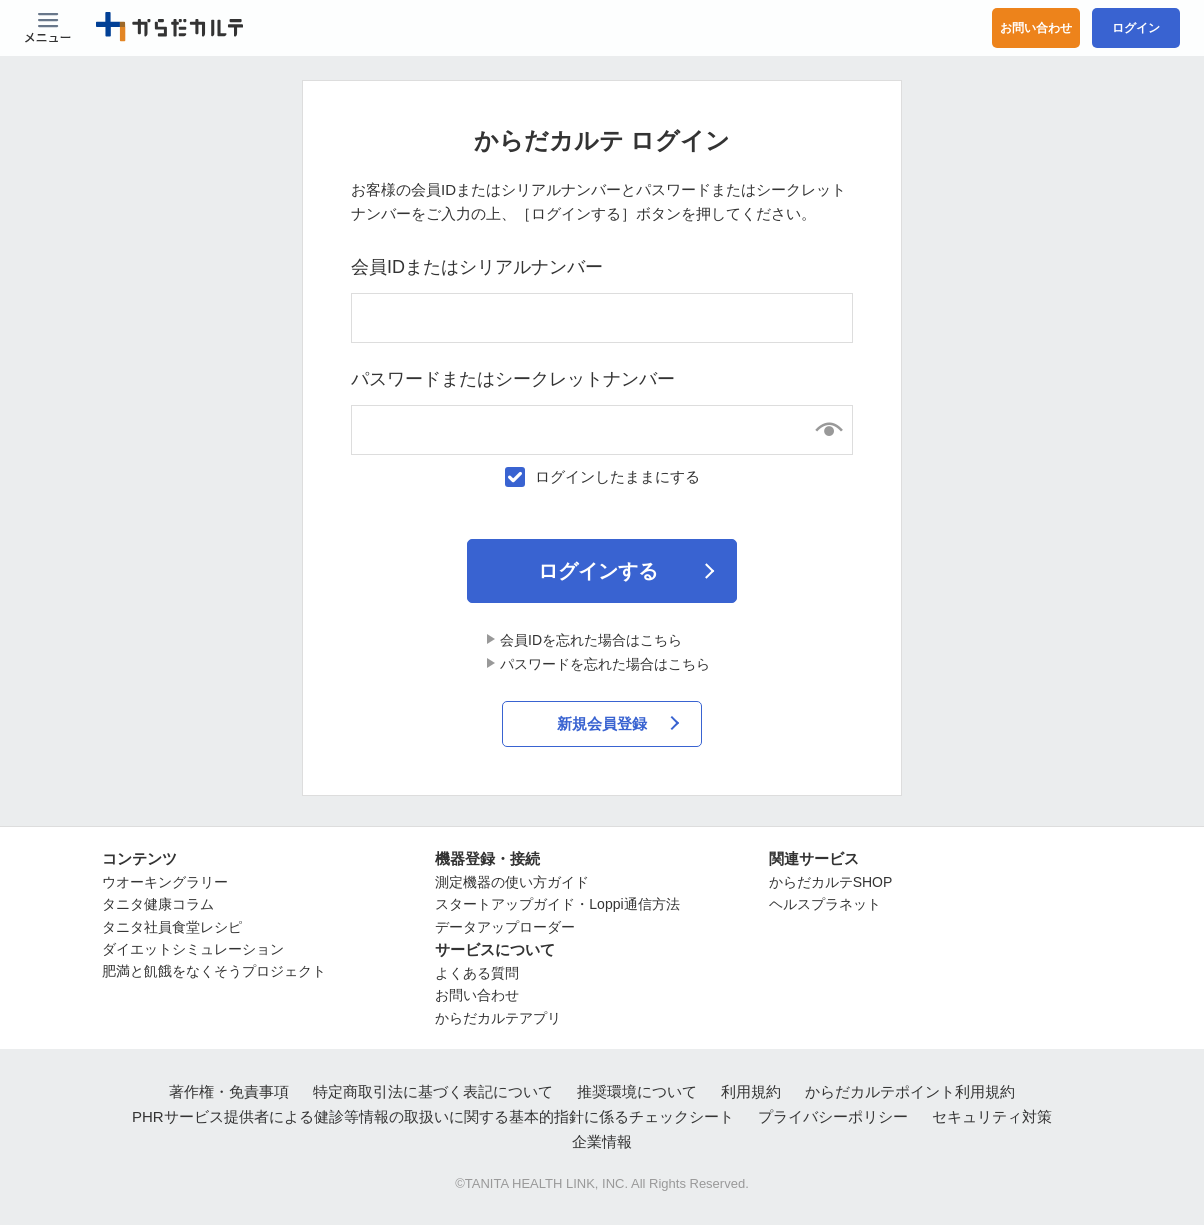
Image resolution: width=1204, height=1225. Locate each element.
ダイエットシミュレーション (193, 949)
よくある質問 (477, 973)
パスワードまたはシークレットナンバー (513, 379)
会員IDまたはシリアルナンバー (477, 267)
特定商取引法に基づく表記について (433, 1091)
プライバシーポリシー (833, 1116)
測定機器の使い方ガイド (512, 882)
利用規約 (751, 1091)
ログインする (598, 571)
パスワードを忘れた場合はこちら (605, 664)
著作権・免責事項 (229, 1091)
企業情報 (602, 1141)
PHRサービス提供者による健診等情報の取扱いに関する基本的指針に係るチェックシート (433, 1116)
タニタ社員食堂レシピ (172, 927)
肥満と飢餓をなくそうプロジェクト (214, 972)
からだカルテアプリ (498, 1018)
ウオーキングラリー (165, 882)
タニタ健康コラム (158, 904)
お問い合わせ (1036, 28)
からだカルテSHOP (831, 882)
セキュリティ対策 (992, 1116)
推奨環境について (637, 1091)
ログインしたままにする (617, 476)
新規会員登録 (602, 723)
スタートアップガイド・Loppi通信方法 (557, 904)
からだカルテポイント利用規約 (910, 1091)
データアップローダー (505, 927)
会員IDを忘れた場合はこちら (591, 640)
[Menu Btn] (48, 28)
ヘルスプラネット (825, 904)
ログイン (1136, 28)
